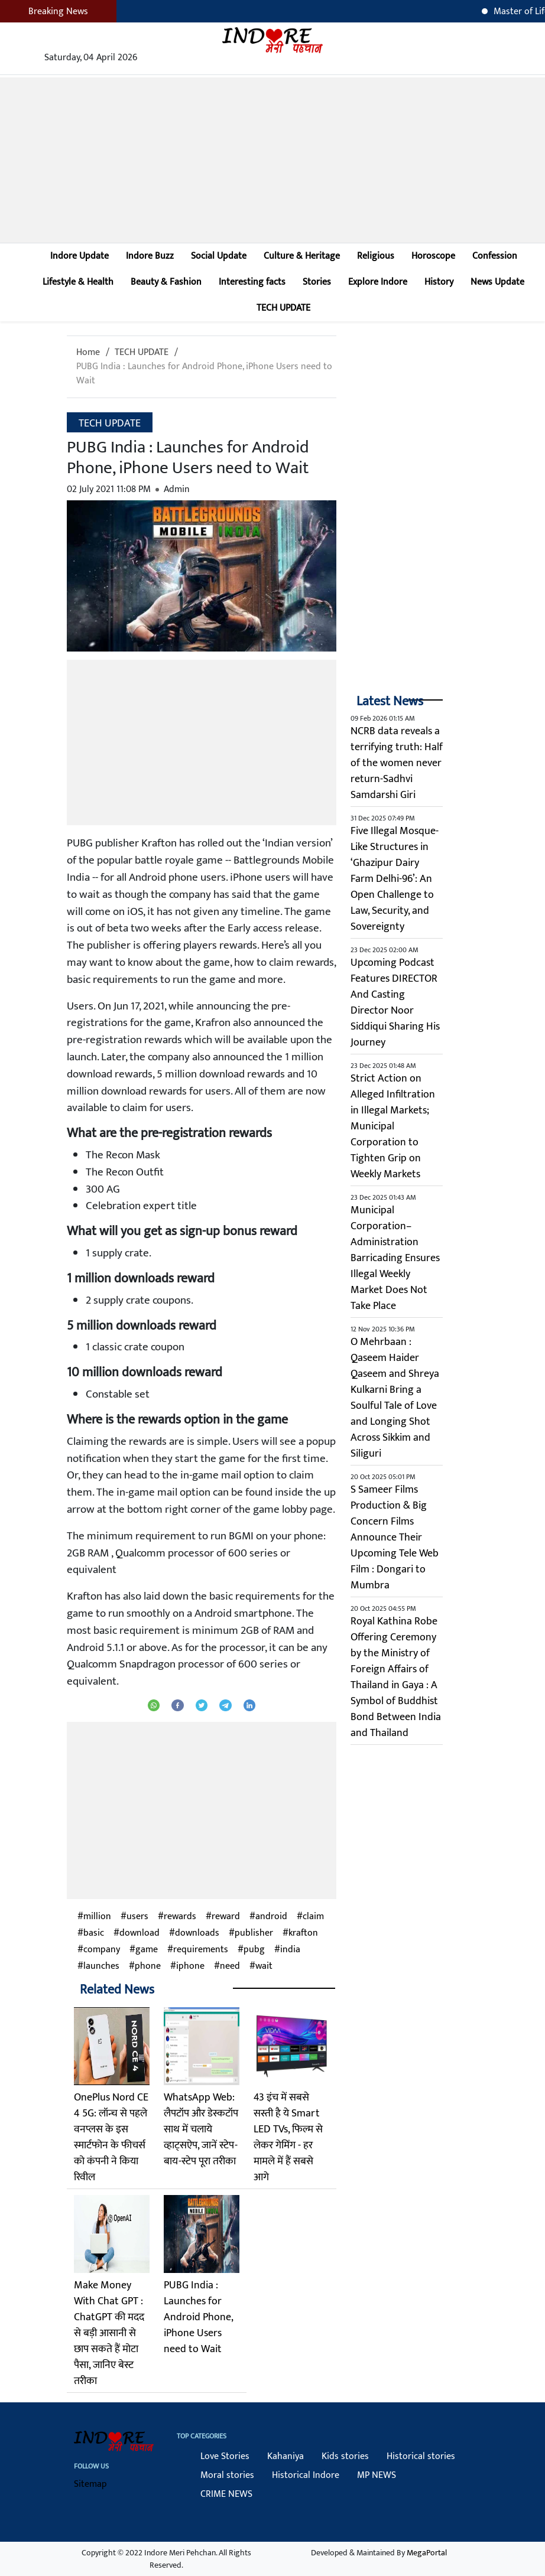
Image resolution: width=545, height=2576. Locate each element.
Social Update (218, 256)
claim (313, 1917)
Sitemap (90, 2484)
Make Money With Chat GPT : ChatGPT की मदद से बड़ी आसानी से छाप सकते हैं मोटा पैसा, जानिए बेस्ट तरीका (109, 2333)
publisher (254, 1933)
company (101, 1950)
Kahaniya (285, 2456)
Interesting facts (252, 282)
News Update (497, 282)
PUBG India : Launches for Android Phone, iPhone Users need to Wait (204, 374)
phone (148, 1966)
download (139, 1933)
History (438, 282)
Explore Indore (377, 282)
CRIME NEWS (226, 2494)
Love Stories (224, 2456)
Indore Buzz (150, 256)
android (271, 1917)
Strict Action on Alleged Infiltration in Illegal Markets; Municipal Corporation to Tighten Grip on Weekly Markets (393, 1126)
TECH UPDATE (283, 308)
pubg (254, 1950)
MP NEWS (376, 2475)
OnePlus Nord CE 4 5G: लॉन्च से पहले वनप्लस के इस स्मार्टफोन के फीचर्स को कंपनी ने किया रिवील (111, 2137)
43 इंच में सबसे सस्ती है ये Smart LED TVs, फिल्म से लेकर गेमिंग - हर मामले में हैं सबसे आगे (288, 2137)
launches (101, 1966)
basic (93, 1933)
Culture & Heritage (302, 256)
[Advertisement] (272, 160)
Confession (494, 256)
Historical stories (421, 2456)
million (97, 1917)
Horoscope (433, 256)
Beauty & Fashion (166, 282)
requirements (200, 1950)
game (146, 1950)
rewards (180, 1917)
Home (88, 352)
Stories (317, 282)
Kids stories (345, 2456)
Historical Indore (305, 2475)
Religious (375, 256)
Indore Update (79, 256)
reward (226, 1917)
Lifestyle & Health (78, 282)
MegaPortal (427, 2552)
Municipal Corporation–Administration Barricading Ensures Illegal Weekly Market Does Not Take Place (395, 1258)
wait (263, 1966)
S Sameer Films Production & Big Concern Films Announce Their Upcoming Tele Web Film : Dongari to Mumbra (395, 1537)
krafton (303, 1933)
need (230, 1966)
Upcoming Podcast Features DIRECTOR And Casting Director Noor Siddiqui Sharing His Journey (395, 1002)
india (290, 1950)
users (137, 1917)
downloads (197, 1933)
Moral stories (227, 2475)
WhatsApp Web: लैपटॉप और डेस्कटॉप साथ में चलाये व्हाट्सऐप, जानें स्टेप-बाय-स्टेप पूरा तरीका (201, 2129)
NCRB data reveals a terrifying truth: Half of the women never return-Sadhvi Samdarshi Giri (397, 763)
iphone (190, 1966)
